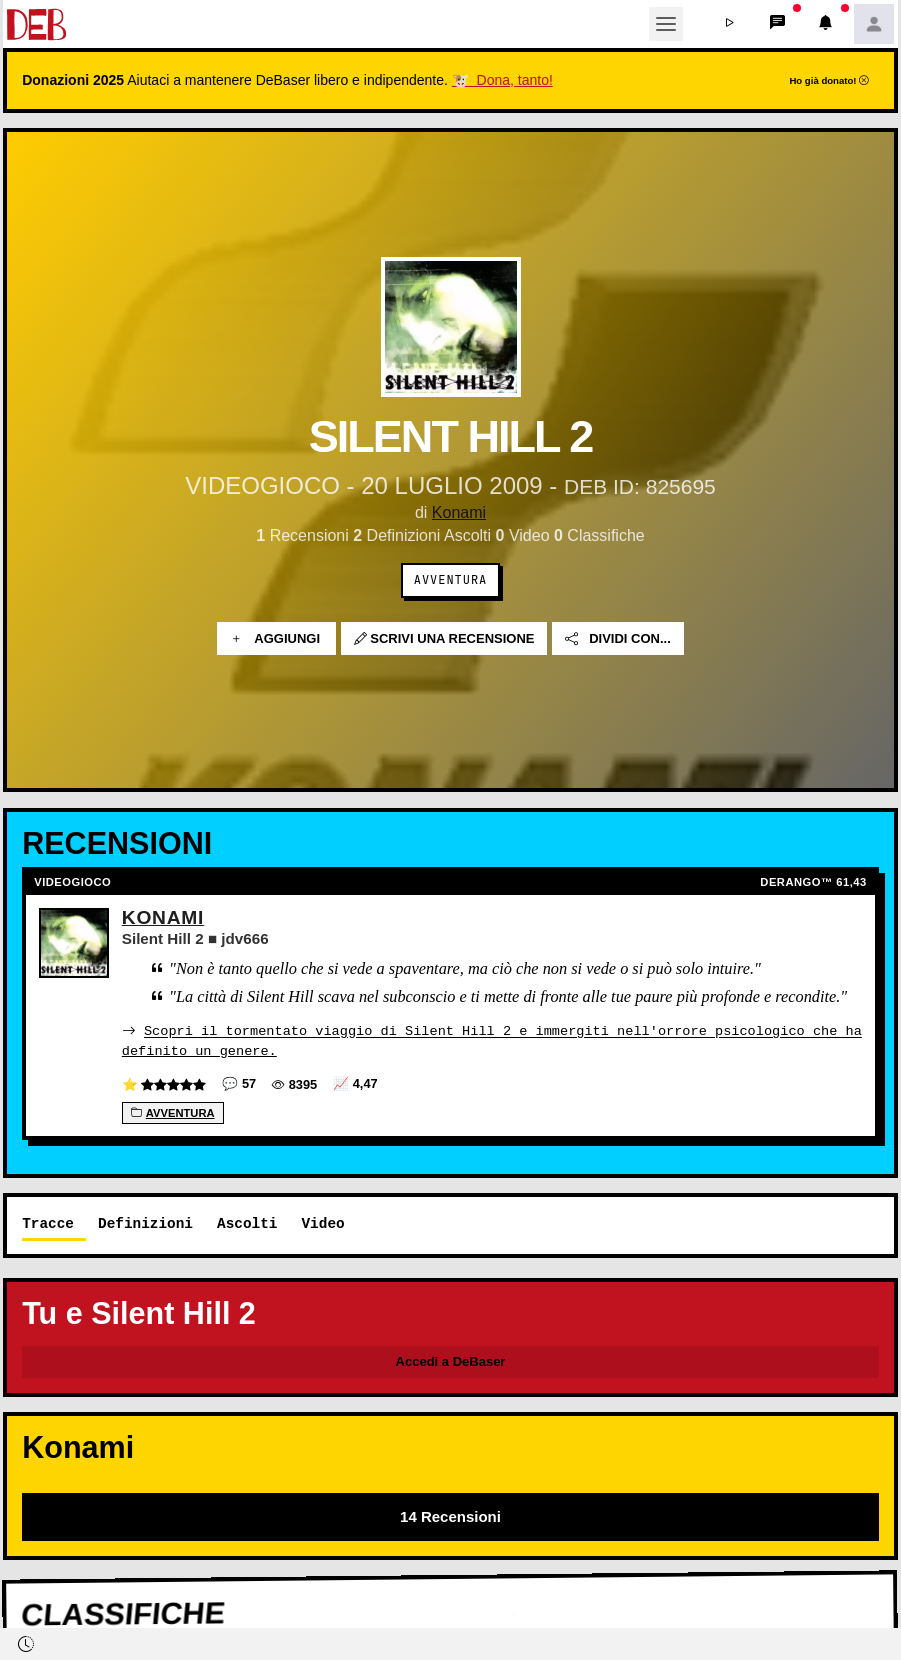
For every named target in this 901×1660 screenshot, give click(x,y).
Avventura (450, 580)
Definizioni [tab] (145, 1222)
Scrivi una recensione (444, 638)
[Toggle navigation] (666, 24)
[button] (730, 24)
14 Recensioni (450, 1515)
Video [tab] (322, 1222)
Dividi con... (618, 638)
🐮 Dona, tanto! (502, 80)
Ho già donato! (829, 80)
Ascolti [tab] (247, 1222)
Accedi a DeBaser (451, 1360)
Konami (459, 512)
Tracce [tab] (48, 1222)
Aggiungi (276, 638)
